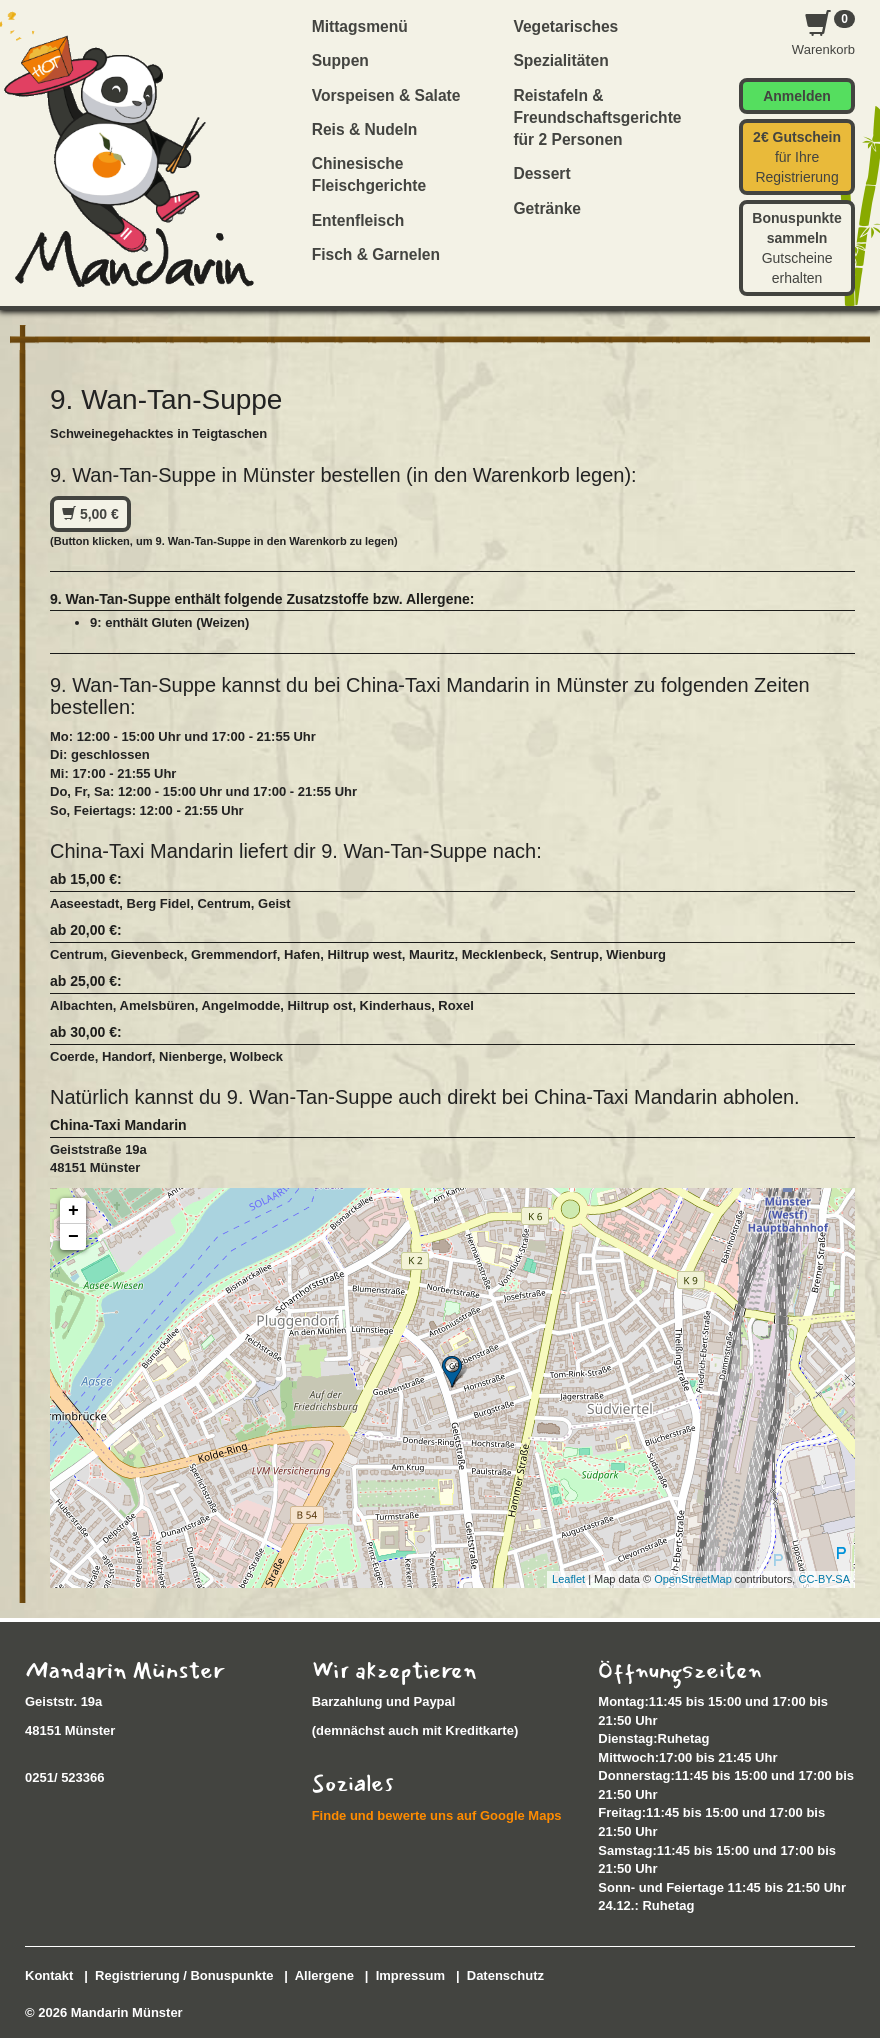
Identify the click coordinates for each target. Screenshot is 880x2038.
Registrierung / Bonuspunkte (184, 1975)
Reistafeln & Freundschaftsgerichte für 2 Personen (597, 118)
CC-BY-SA (824, 1579)
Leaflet (568, 1579)
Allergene (324, 1975)
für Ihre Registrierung (797, 157)
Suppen (340, 60)
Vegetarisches (565, 26)
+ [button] (73, 1211)
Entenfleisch (358, 220)
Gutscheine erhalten (796, 248)
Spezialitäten (560, 60)
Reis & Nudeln (365, 129)
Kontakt (49, 1975)
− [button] (73, 1237)
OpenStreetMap (693, 1579)
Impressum (410, 1975)
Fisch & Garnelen (376, 254)
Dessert (541, 173)
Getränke (547, 208)
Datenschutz (505, 1975)
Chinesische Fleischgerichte (369, 174)
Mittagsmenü (360, 26)
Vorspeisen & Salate (386, 95)
